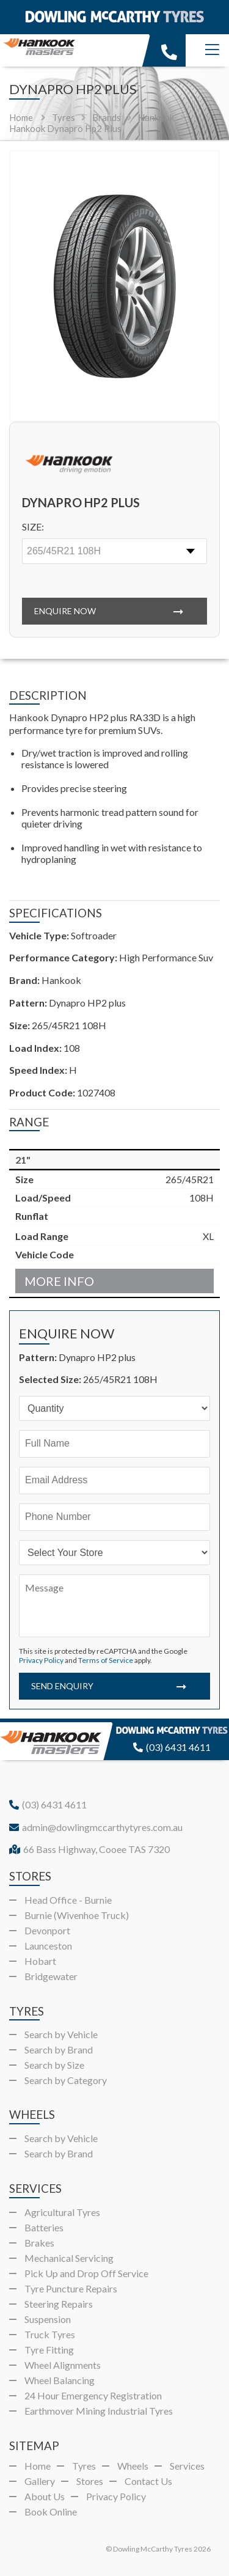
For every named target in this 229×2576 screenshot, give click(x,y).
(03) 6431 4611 (172, 1747)
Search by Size (54, 2065)
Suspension (47, 2319)
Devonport (47, 1930)
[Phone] (114, 1517)
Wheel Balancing (59, 2380)
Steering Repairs (58, 2304)
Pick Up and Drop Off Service (86, 2273)
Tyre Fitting (49, 2349)
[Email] (114, 1480)
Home (21, 117)
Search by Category (65, 2080)
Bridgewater (51, 1976)
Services (187, 2465)
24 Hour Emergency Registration (93, 2395)
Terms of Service (105, 1660)
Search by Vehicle (61, 2034)
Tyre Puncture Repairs (70, 2288)
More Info (59, 1281)
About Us (44, 2496)
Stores (89, 2481)
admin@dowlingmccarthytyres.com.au (96, 1827)
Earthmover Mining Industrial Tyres (98, 2410)
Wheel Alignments (62, 2365)
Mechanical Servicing (69, 2258)
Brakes (39, 2242)
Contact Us (148, 2481)
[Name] (114, 1444)
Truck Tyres (49, 2334)
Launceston (48, 1945)
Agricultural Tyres (62, 2212)
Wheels (132, 2465)
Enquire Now (65, 611)
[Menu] (212, 50)
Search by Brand (58, 2049)
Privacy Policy (41, 1660)
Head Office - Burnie (68, 1900)
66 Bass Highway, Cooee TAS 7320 (89, 1849)
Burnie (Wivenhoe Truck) (76, 1915)
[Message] (114, 1605)
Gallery (39, 2481)
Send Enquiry (62, 1686)
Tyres (84, 2465)
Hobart (40, 1961)
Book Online (50, 2511)
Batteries (44, 2227)
